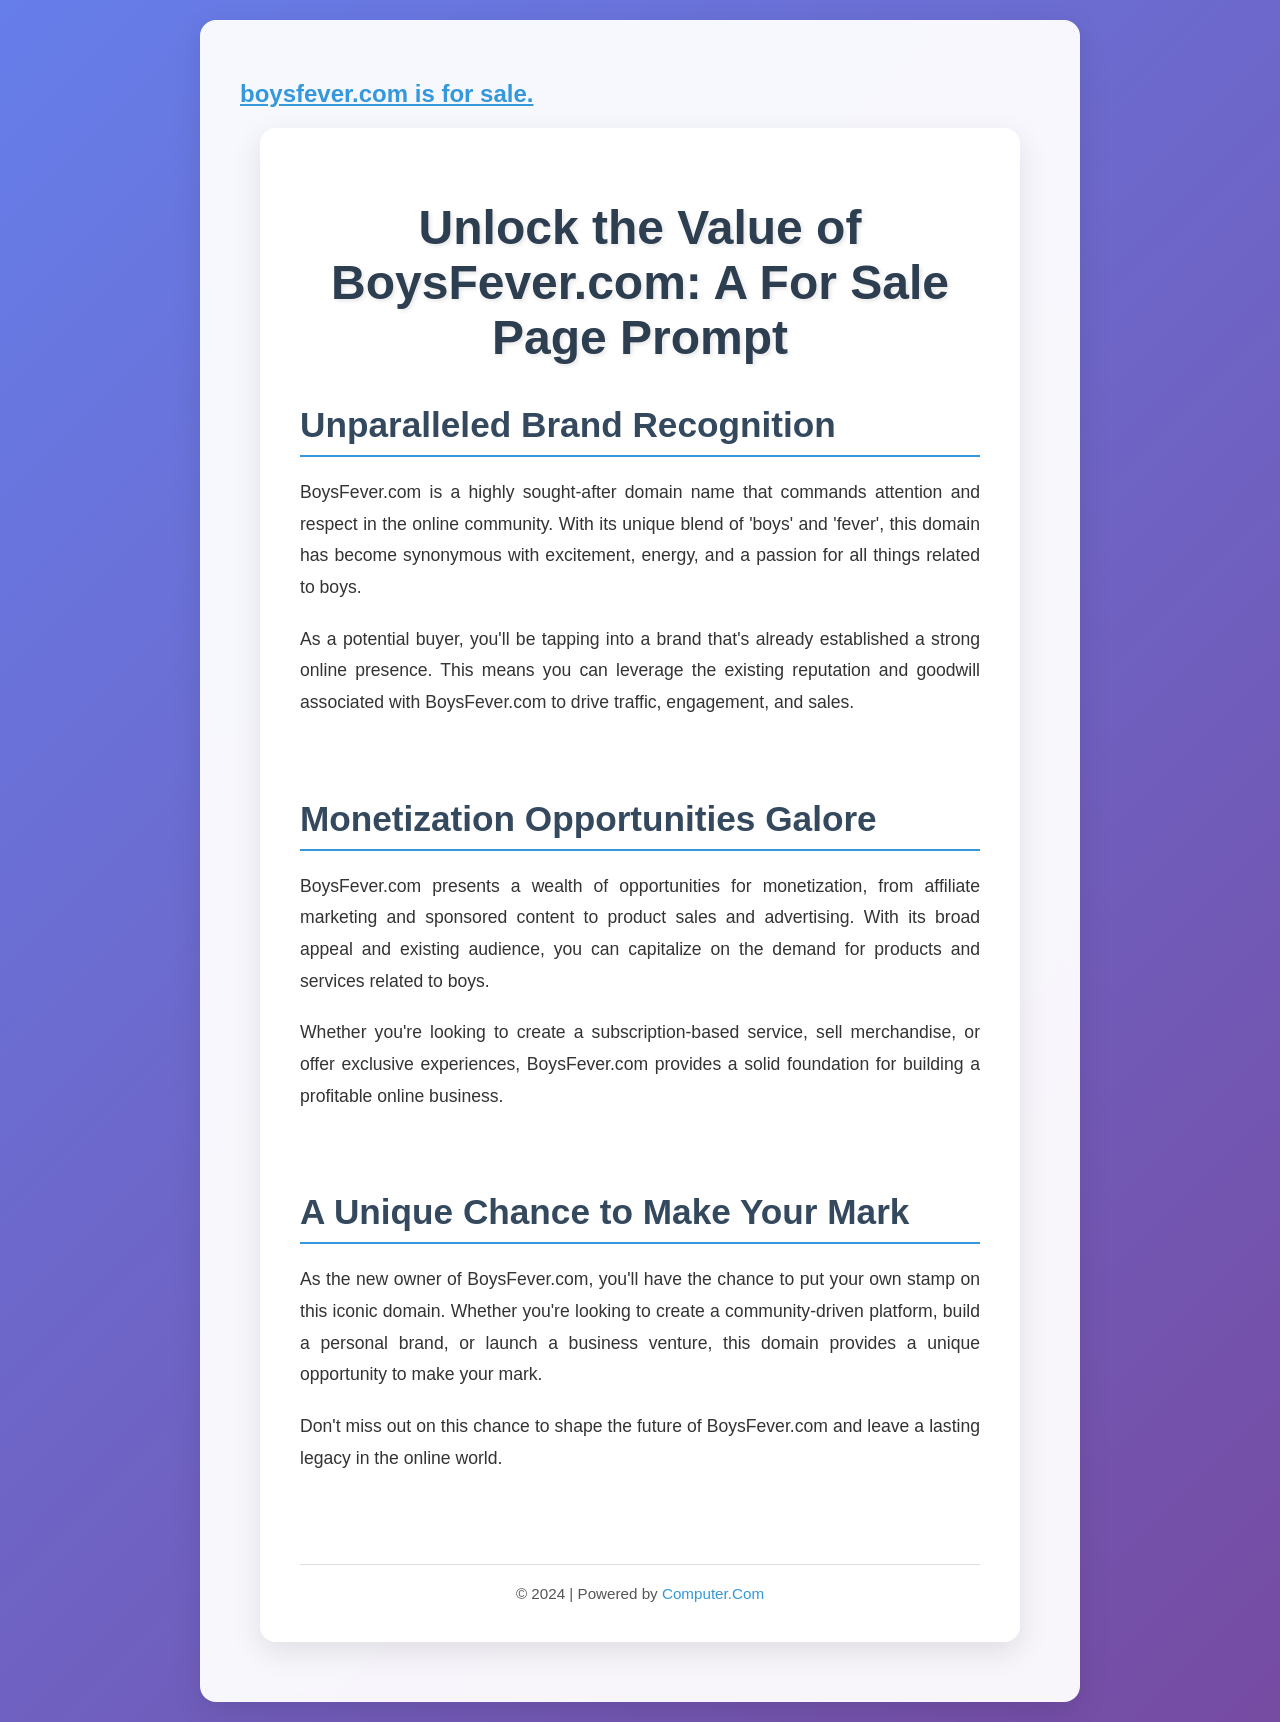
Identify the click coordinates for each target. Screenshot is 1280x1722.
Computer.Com (713, 1593)
